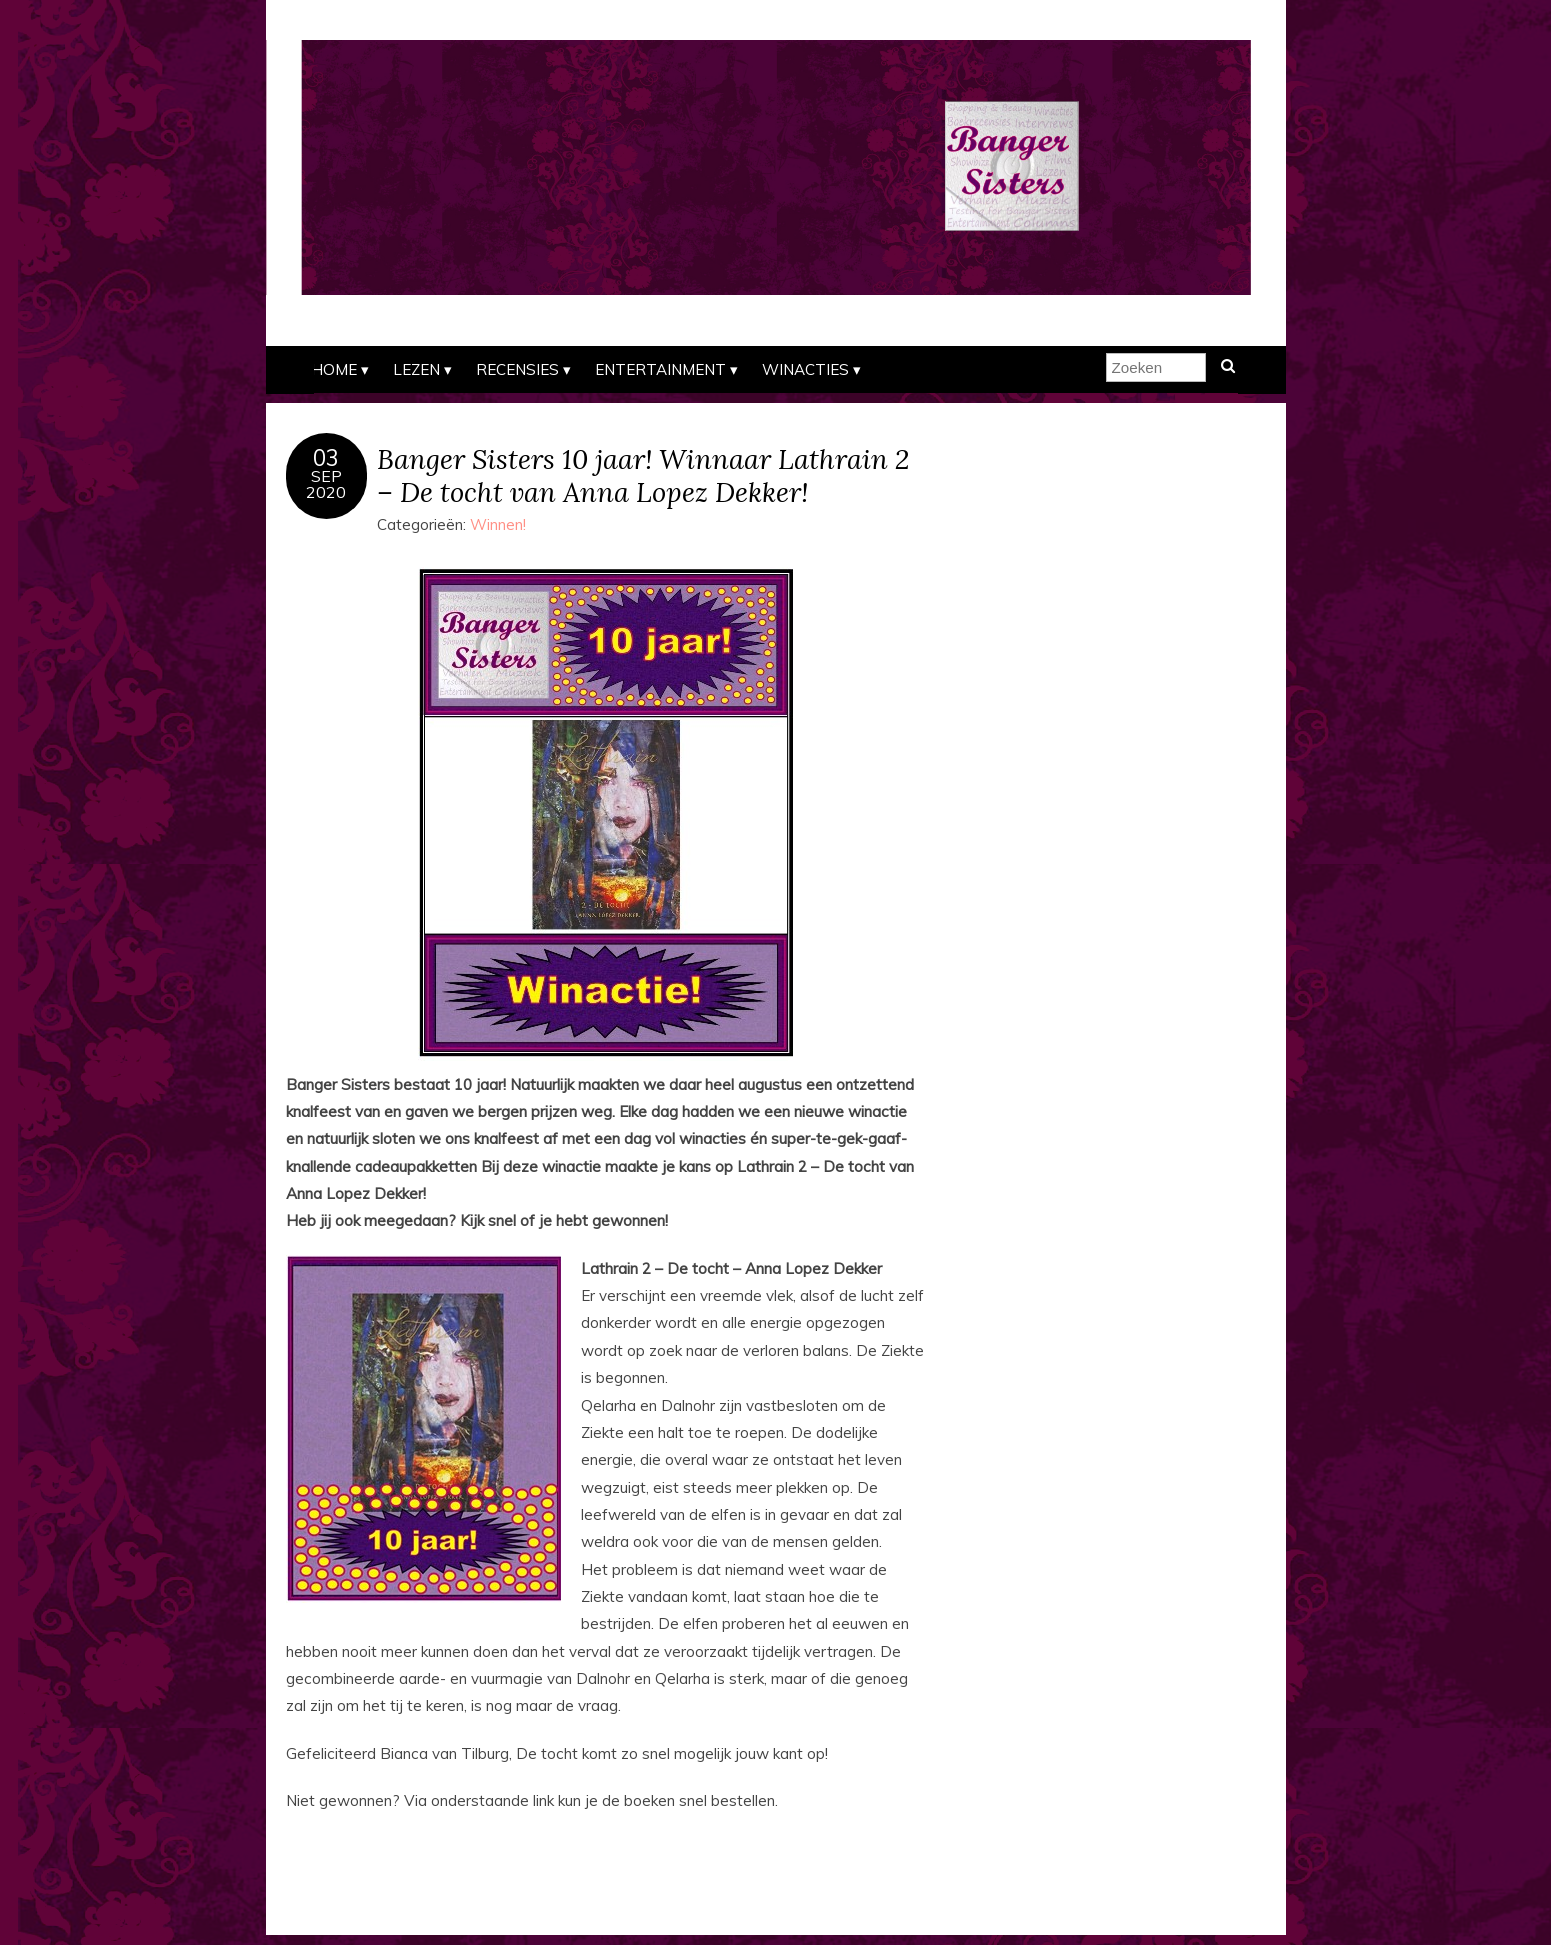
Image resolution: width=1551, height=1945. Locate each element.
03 (326, 458)
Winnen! (498, 524)
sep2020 (326, 484)
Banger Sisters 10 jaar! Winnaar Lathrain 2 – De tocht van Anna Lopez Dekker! (643, 475)
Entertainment (660, 369)
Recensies (517, 369)
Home (334, 369)
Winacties (805, 369)
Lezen (416, 369)
